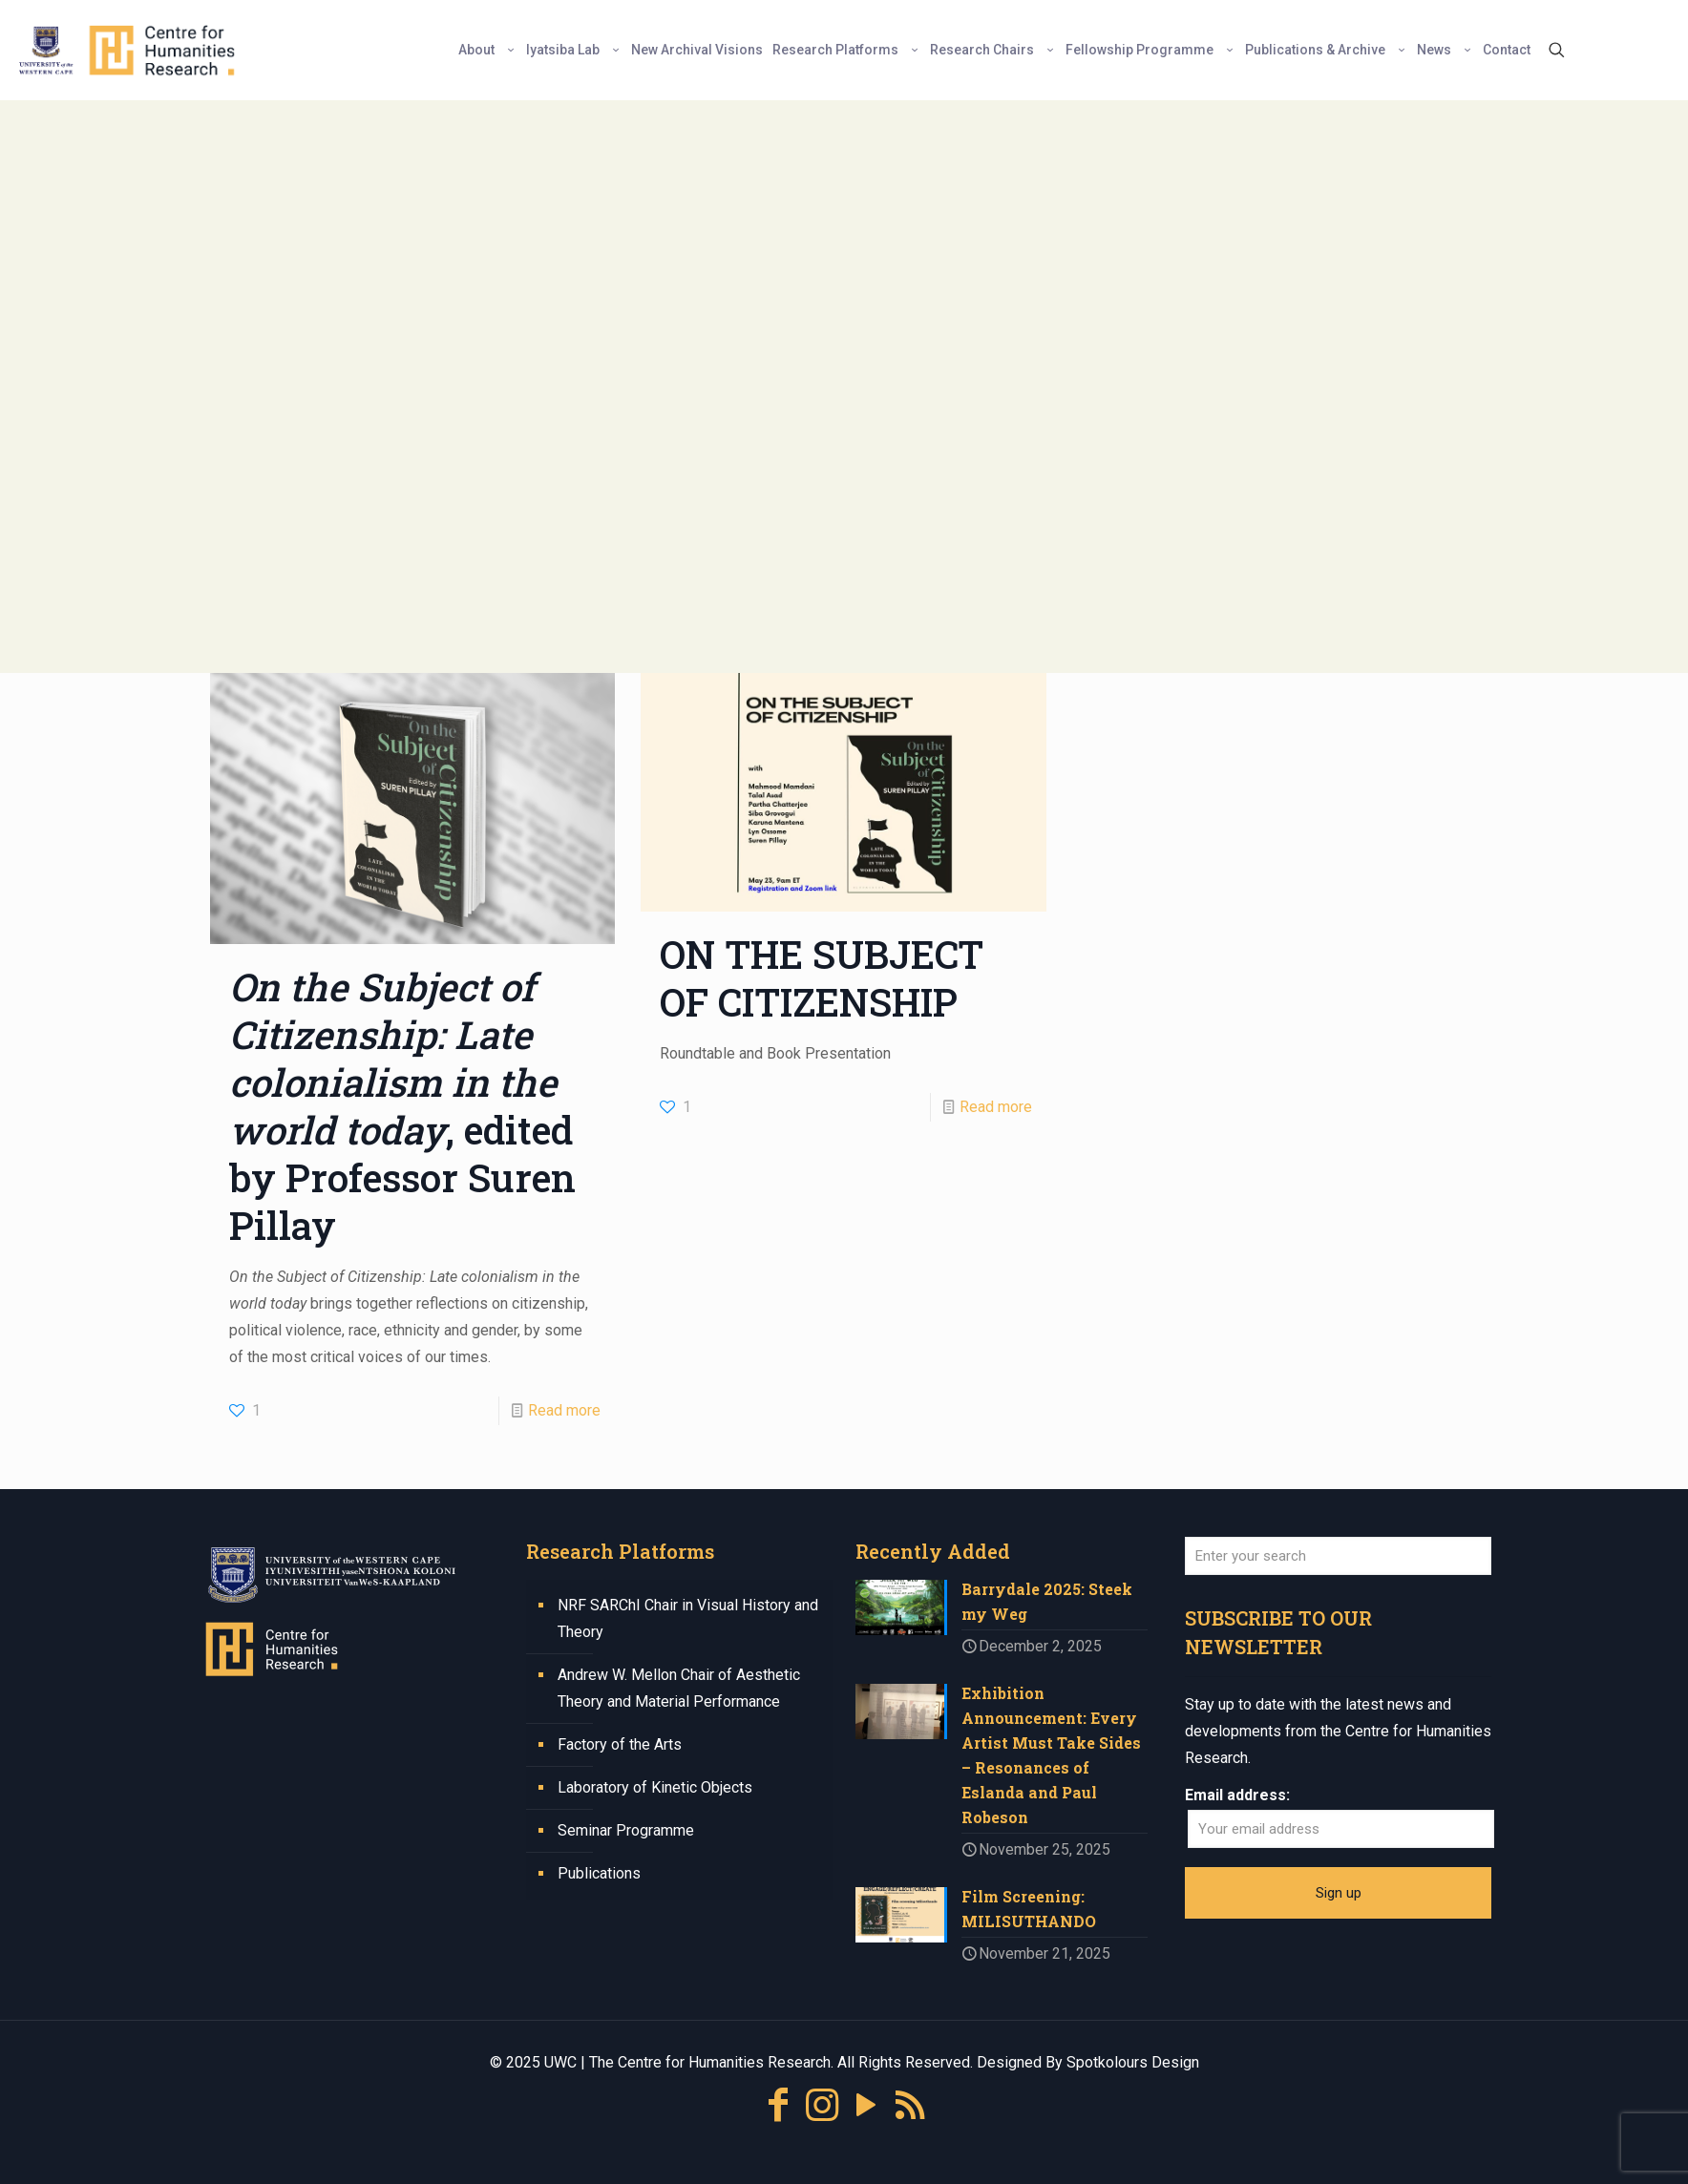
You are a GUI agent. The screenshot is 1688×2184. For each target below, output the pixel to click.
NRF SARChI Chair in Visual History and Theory (688, 1618)
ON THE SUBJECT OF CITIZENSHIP (821, 978)
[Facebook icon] (778, 2105)
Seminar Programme (626, 1830)
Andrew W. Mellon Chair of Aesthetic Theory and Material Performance (679, 1688)
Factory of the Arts (620, 1744)
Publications (599, 1873)
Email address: (1237, 1795)
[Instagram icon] (822, 2105)
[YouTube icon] (866, 2105)
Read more (564, 1410)
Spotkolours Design (1132, 2062)
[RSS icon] (910, 2105)
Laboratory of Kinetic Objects (655, 1787)
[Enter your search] (1338, 1556)
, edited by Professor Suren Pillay (402, 1105)
